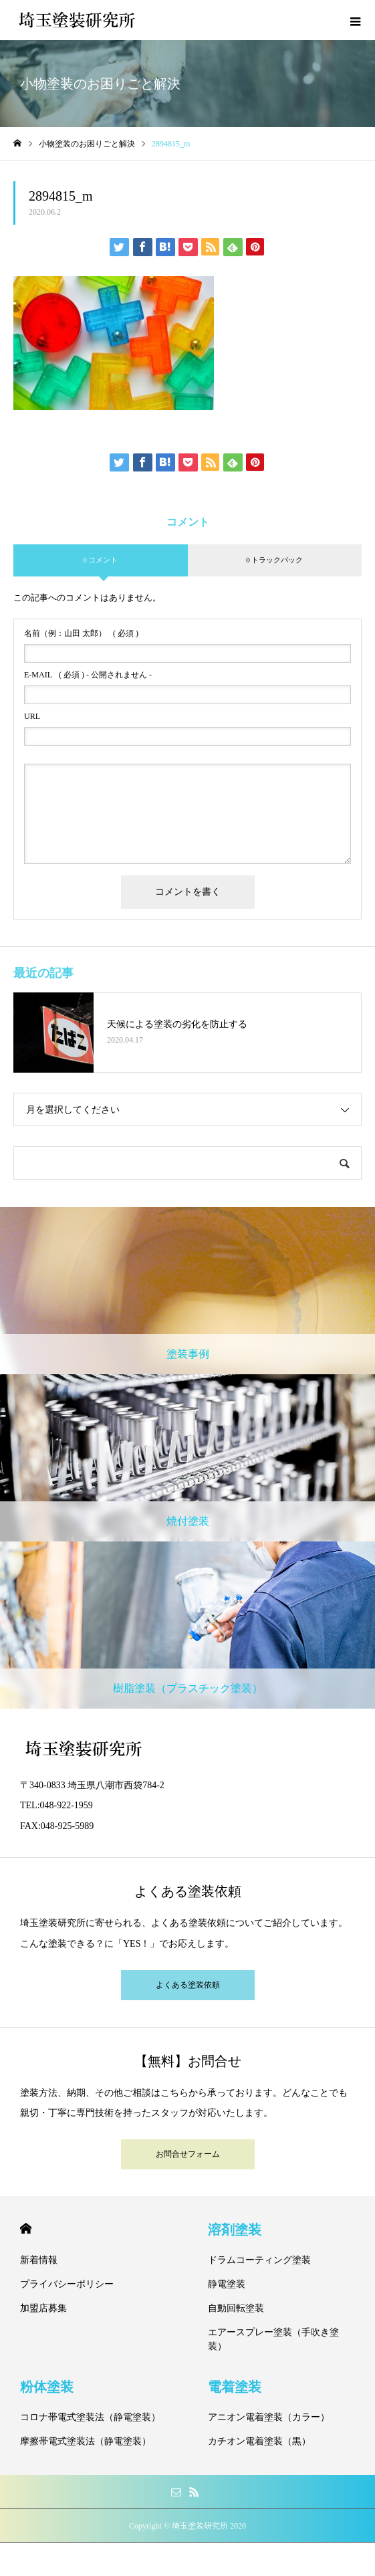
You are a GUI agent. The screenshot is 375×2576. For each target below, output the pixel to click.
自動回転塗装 (236, 2308)
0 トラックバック (274, 560)
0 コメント (100, 560)
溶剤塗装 (234, 2229)
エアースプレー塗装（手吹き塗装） (273, 2339)
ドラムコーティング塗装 (259, 2260)
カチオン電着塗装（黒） (259, 2441)
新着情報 (38, 2260)
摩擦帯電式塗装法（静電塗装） (85, 2441)
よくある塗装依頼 (188, 1985)
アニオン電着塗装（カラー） (269, 2417)
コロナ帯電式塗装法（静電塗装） (90, 2417)
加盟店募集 (43, 2308)
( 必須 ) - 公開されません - (88, 675)
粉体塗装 (47, 2386)
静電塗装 (226, 2284)
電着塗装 (234, 2386)
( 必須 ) (81, 633)
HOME (25, 2228)
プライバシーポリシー (67, 2284)
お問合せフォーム (188, 2154)
